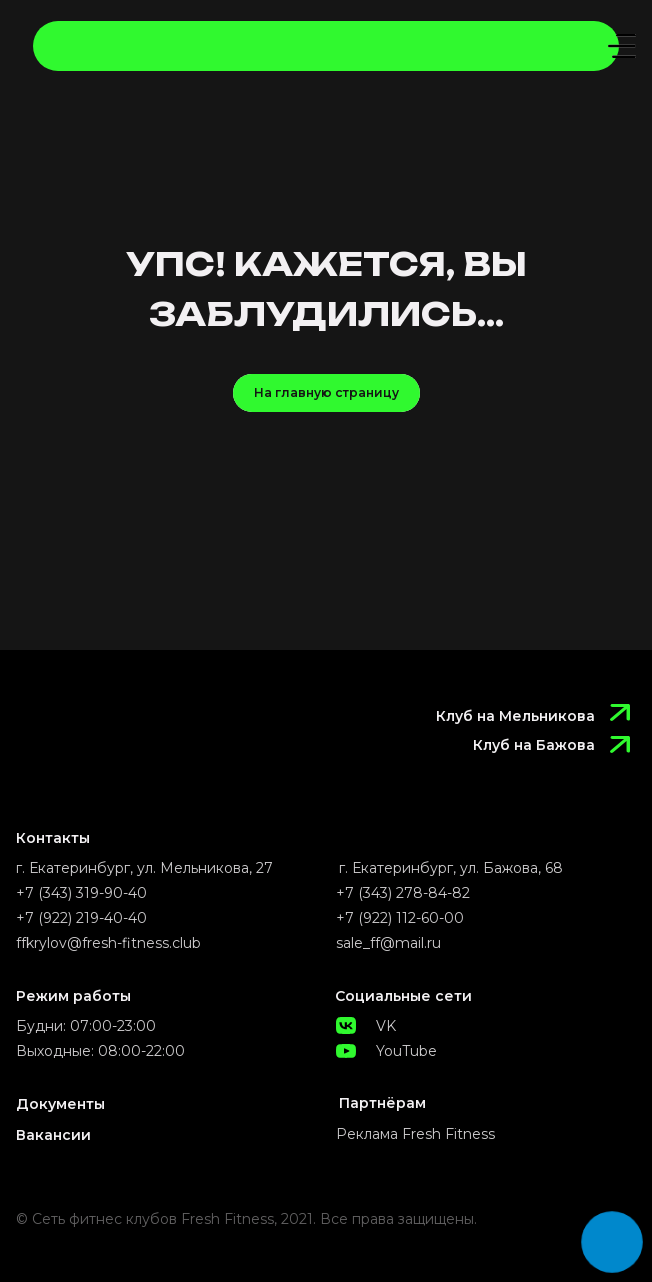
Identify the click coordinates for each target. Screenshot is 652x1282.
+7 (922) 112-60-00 (400, 918)
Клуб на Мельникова (515, 716)
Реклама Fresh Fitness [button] (415, 1134)
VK (386, 1026)
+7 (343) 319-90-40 (81, 893)
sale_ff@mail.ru (388, 943)
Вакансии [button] (53, 1135)
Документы (60, 1104)
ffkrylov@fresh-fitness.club (108, 943)
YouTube (406, 1051)
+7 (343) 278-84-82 (403, 893)
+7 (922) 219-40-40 (81, 918)
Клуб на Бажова (534, 745)
